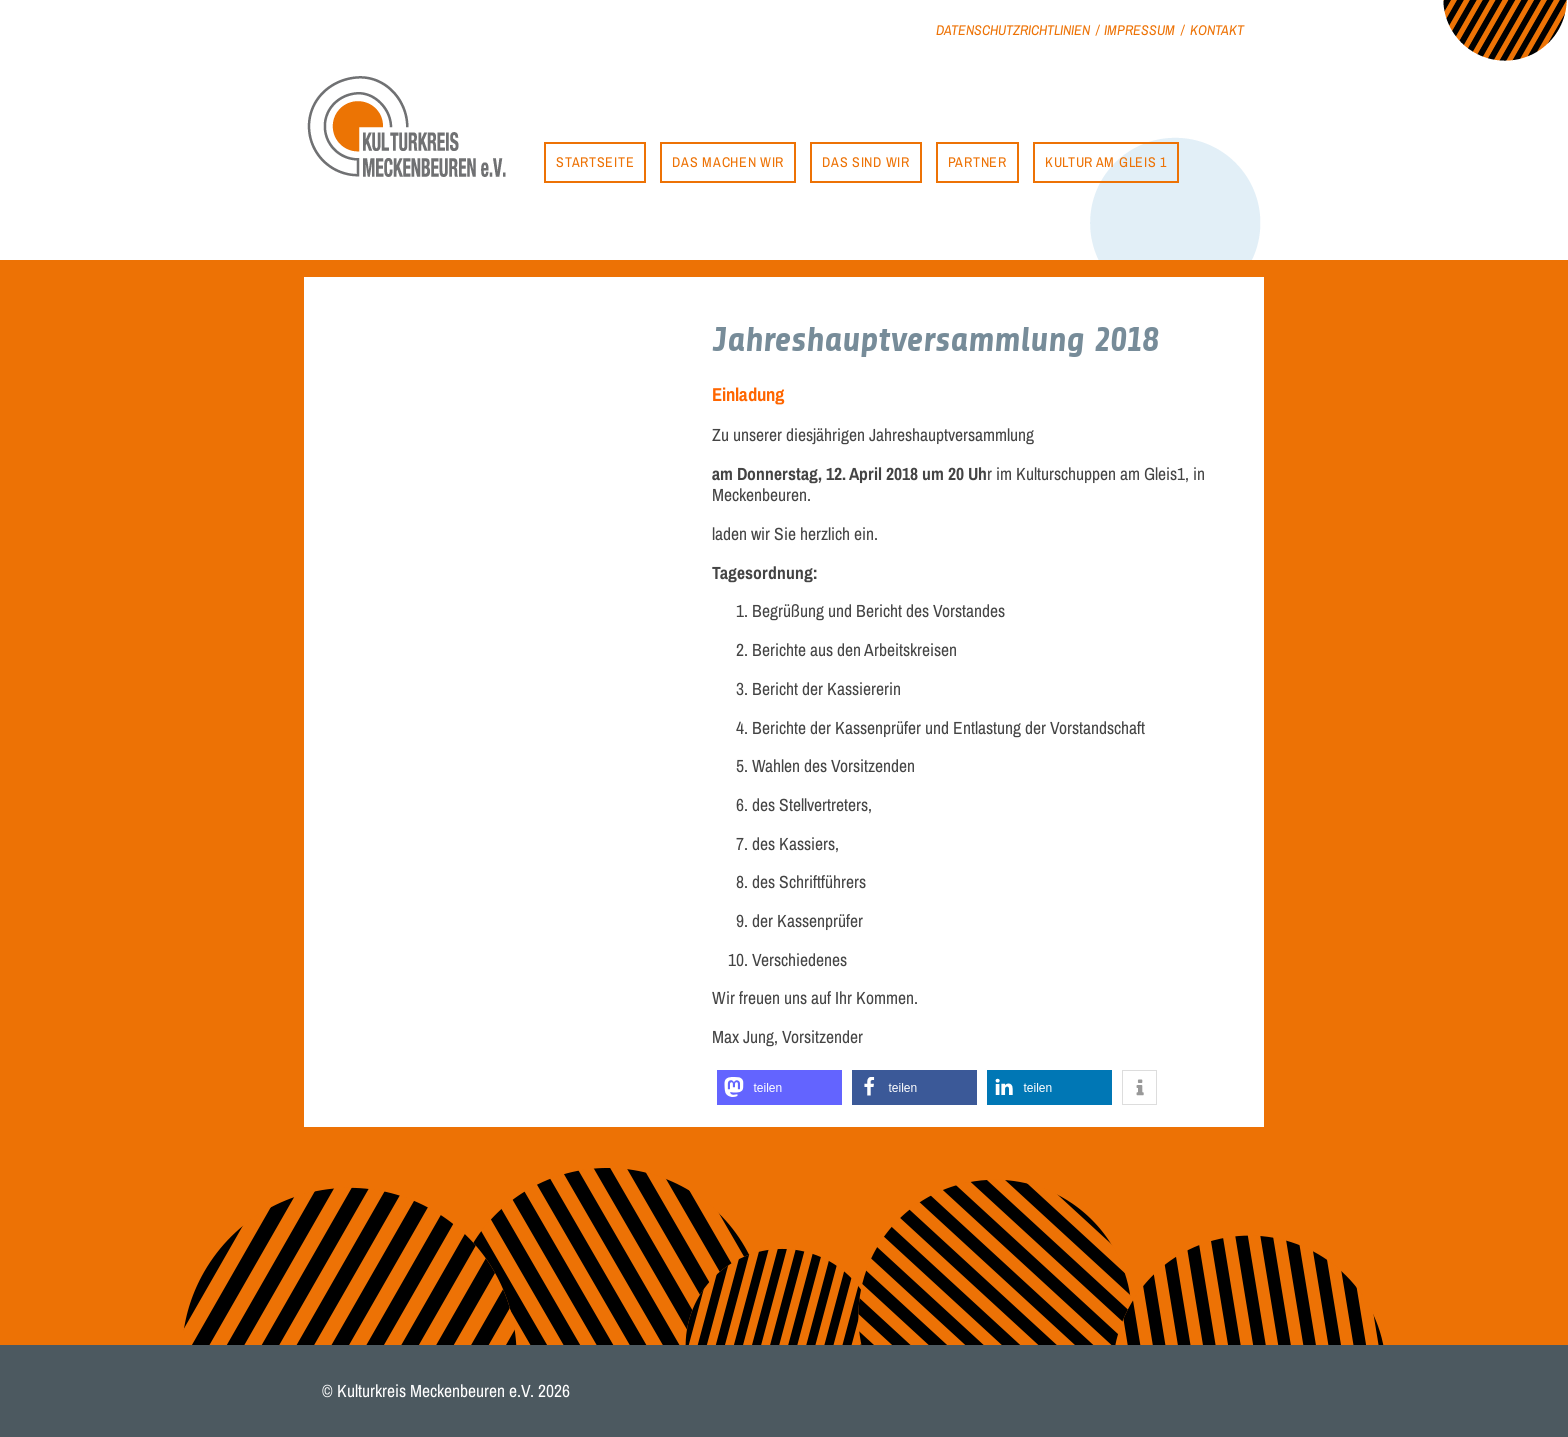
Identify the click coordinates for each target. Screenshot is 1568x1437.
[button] (779, 1087)
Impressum (1139, 29)
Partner (977, 161)
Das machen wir (728, 161)
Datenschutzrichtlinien (1013, 29)
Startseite (595, 161)
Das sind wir (865, 161)
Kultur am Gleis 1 (1106, 161)
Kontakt (1217, 29)
